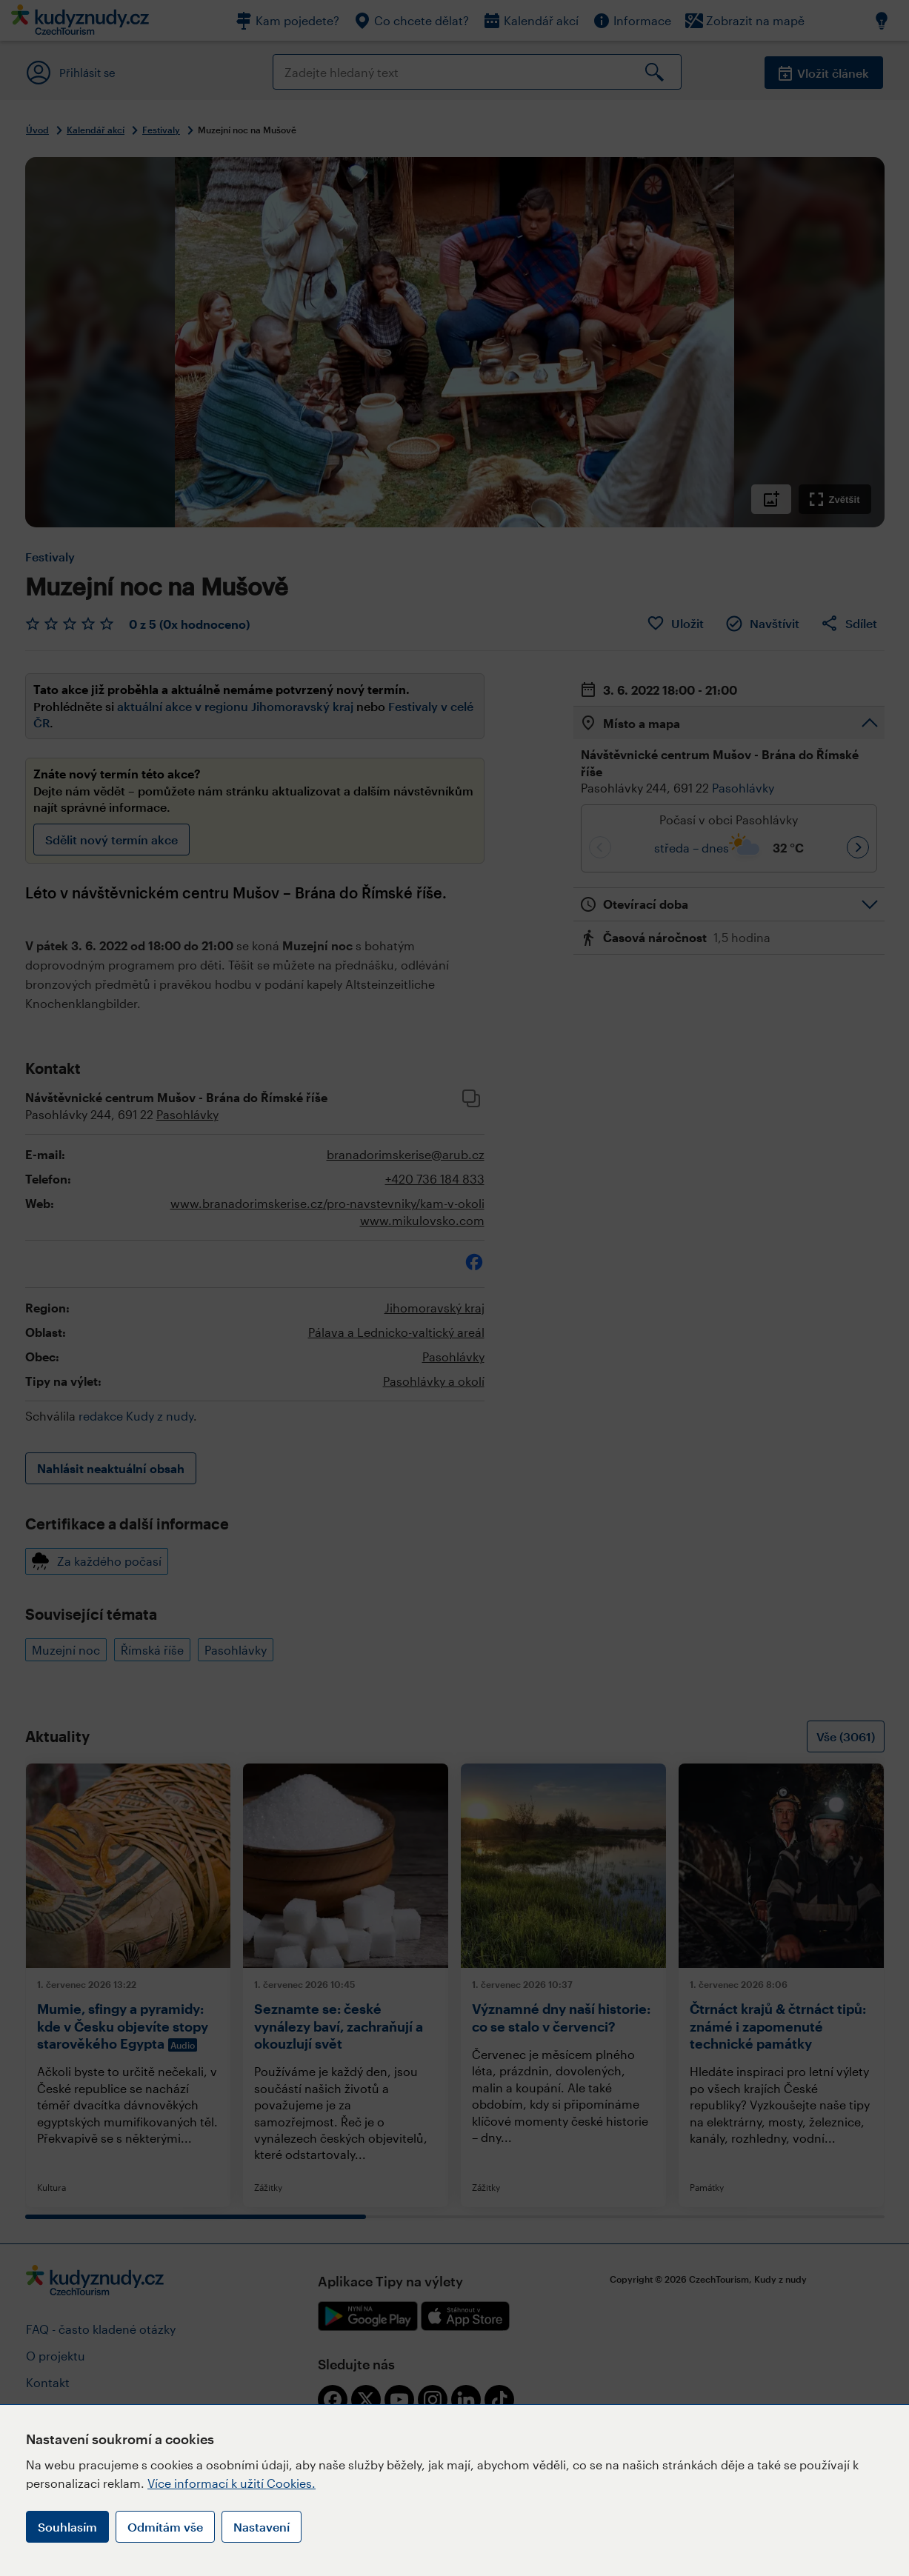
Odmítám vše (165, 2527)
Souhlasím (67, 2527)
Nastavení (261, 2527)
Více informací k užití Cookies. (231, 2483)
